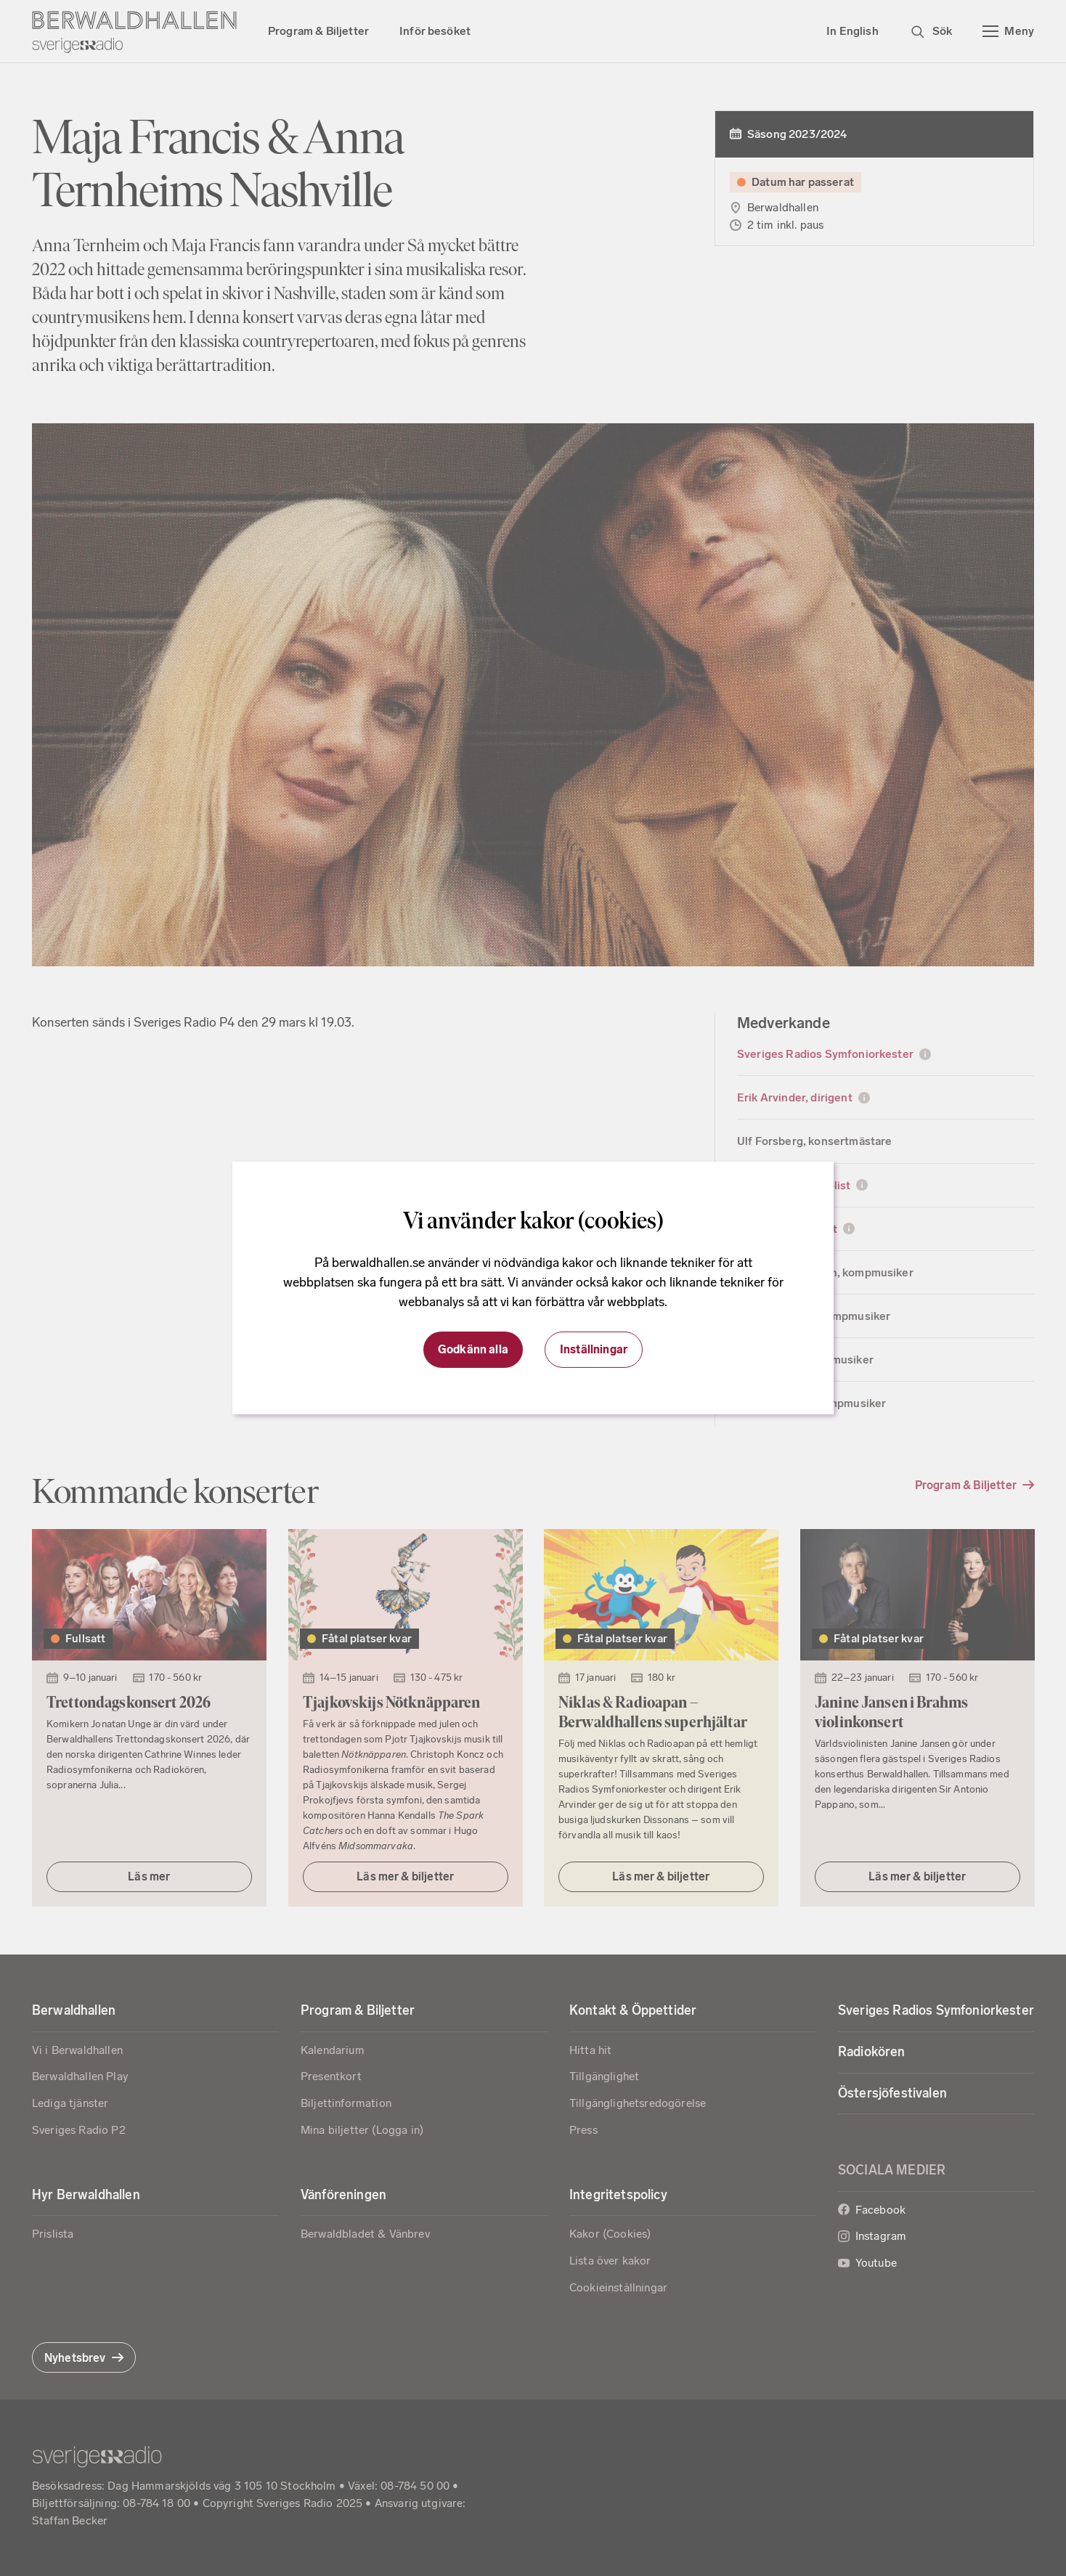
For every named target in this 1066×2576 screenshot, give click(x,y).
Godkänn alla (473, 1349)
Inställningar (593, 1349)
